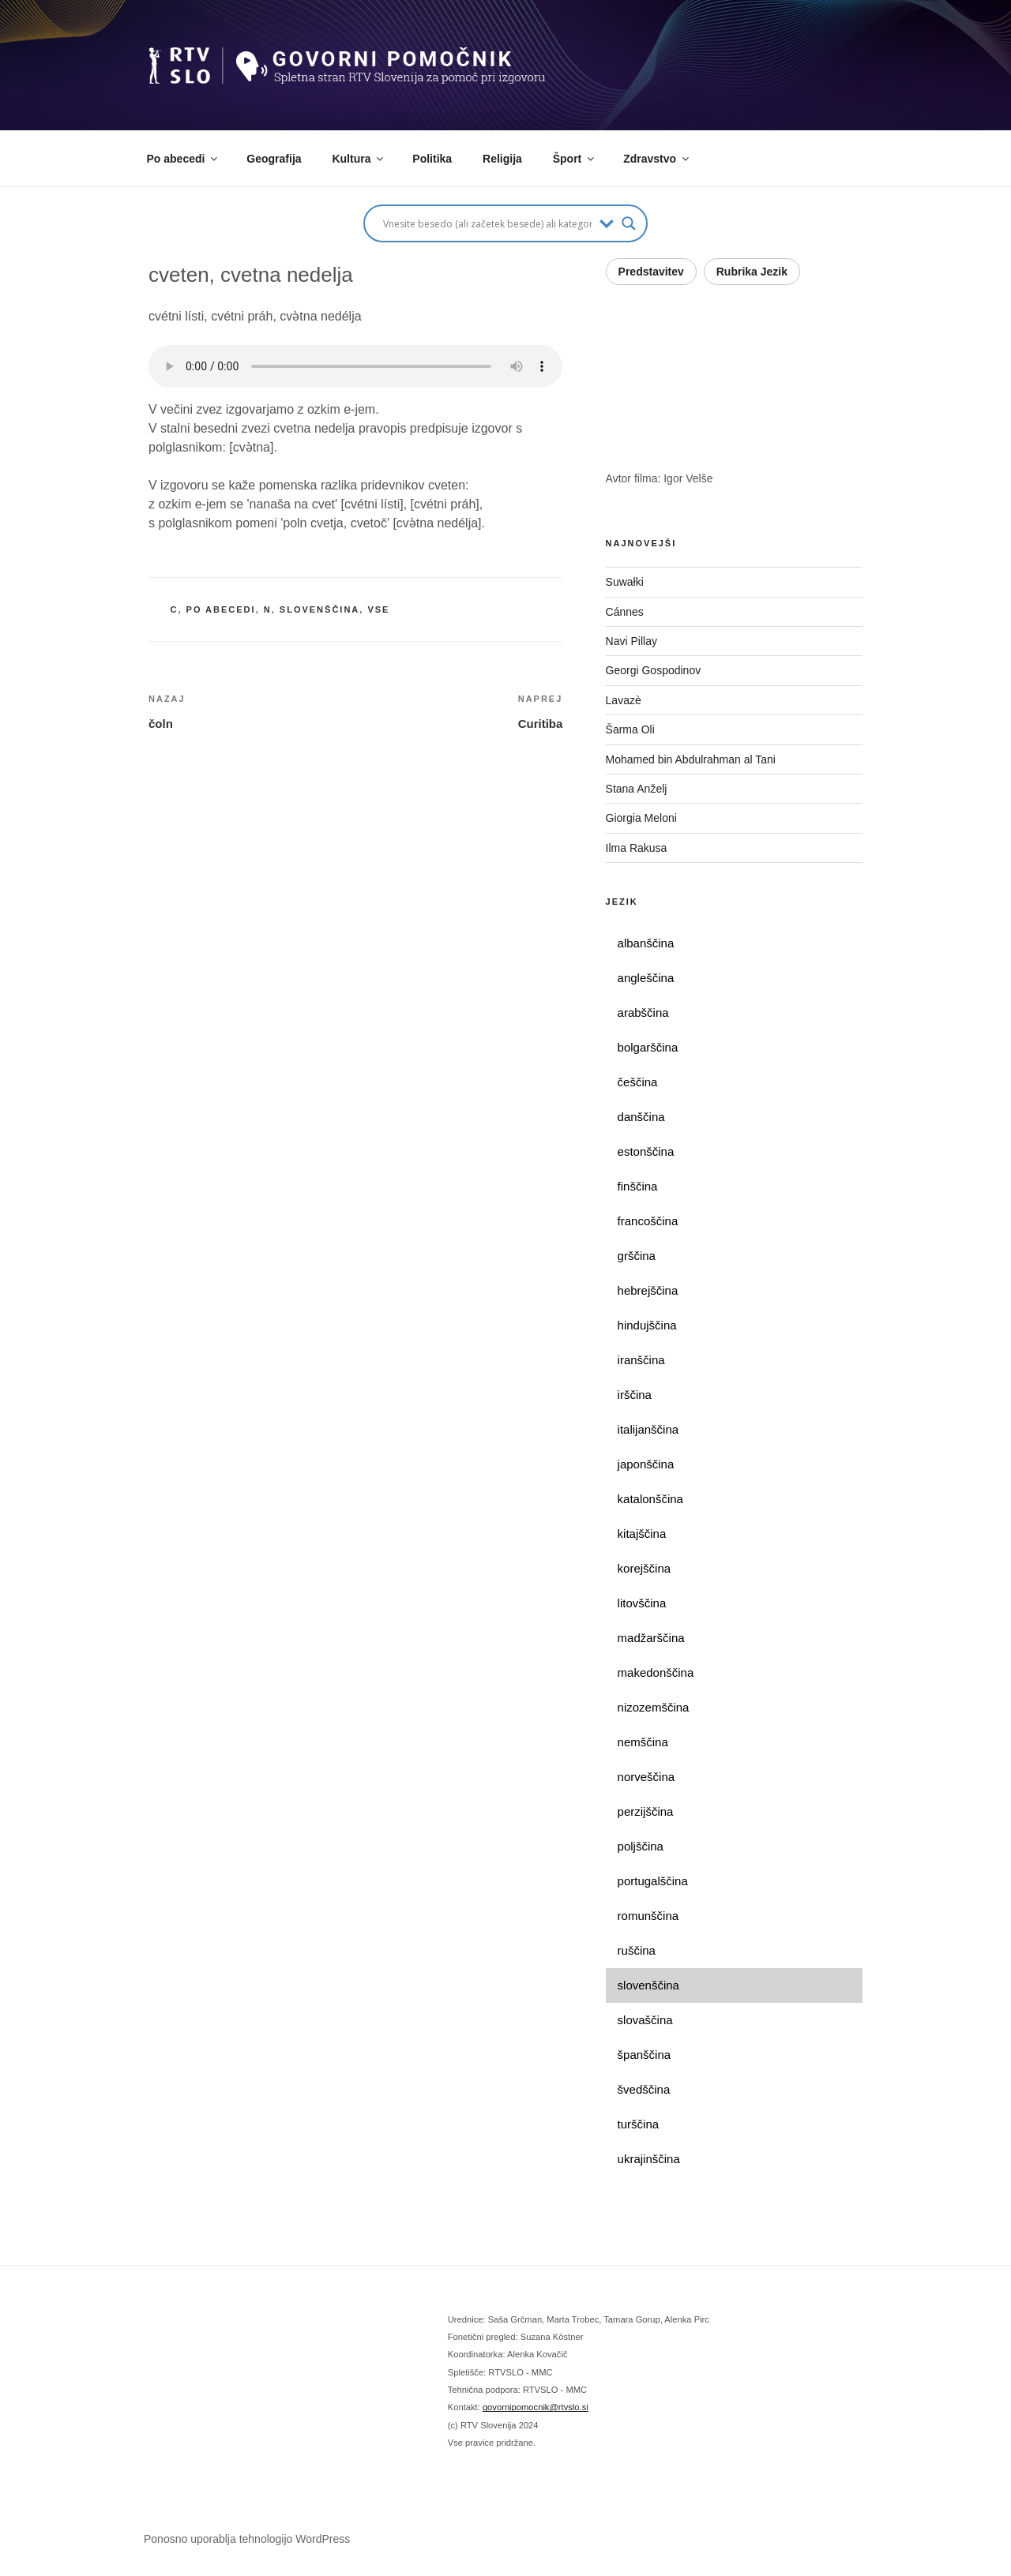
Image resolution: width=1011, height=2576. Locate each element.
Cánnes (625, 612)
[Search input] (487, 223)
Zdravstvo (657, 158)
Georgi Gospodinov (653, 670)
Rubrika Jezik (751, 271)
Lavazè (623, 700)
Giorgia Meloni (641, 818)
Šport (575, 158)
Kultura (358, 158)
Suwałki (625, 582)
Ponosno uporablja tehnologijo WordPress (247, 2539)
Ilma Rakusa (636, 848)
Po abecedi (183, 158)
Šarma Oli (630, 729)
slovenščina (319, 609)
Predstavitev (651, 271)
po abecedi (221, 609)
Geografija (273, 158)
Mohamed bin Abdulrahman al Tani (691, 759)
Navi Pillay (631, 641)
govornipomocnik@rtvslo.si (535, 2407)
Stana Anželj (636, 788)
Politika (432, 158)
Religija (502, 158)
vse (378, 609)
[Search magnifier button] (629, 223)
